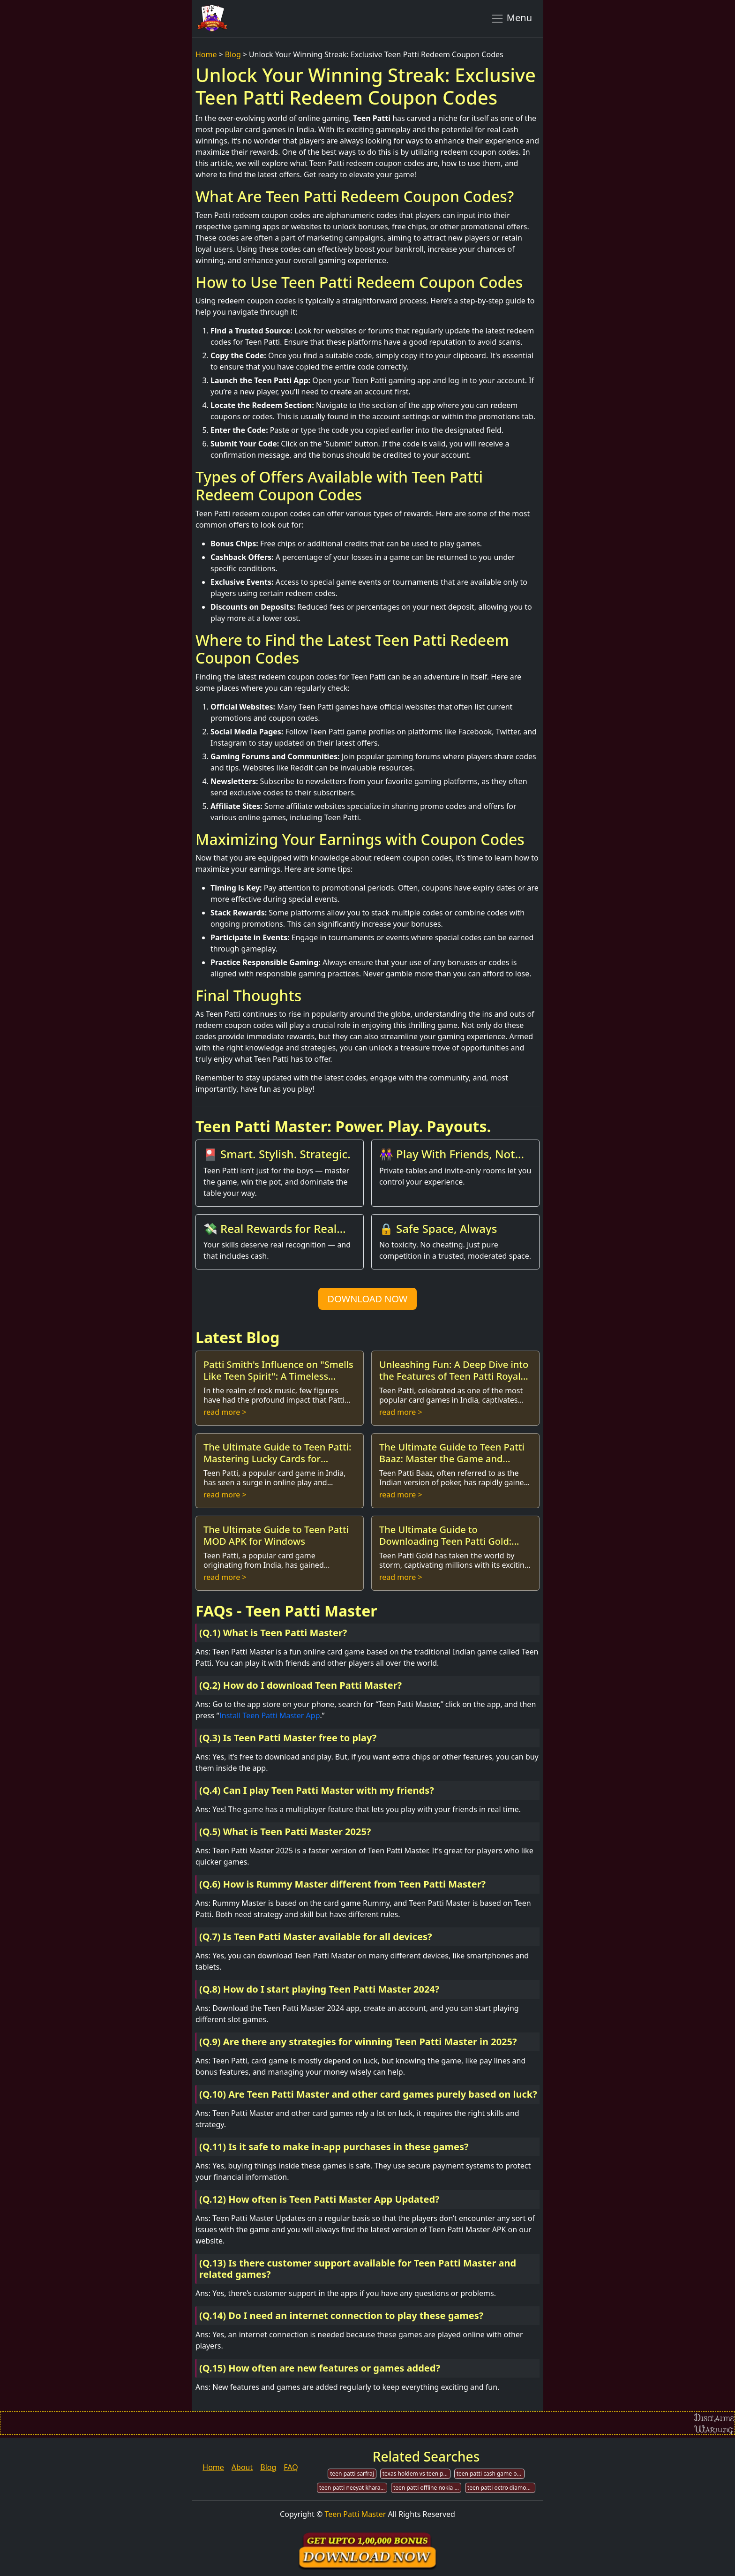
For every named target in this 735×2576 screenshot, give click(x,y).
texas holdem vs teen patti (416, 2474)
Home (206, 54)
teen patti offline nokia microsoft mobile (427, 2488)
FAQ (291, 2467)
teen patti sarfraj (352, 2474)
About (242, 2467)
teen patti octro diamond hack (501, 2488)
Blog (233, 54)
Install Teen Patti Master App (269, 1715)
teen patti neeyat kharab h (353, 2488)
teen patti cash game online (491, 2474)
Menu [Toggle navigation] (511, 18)
